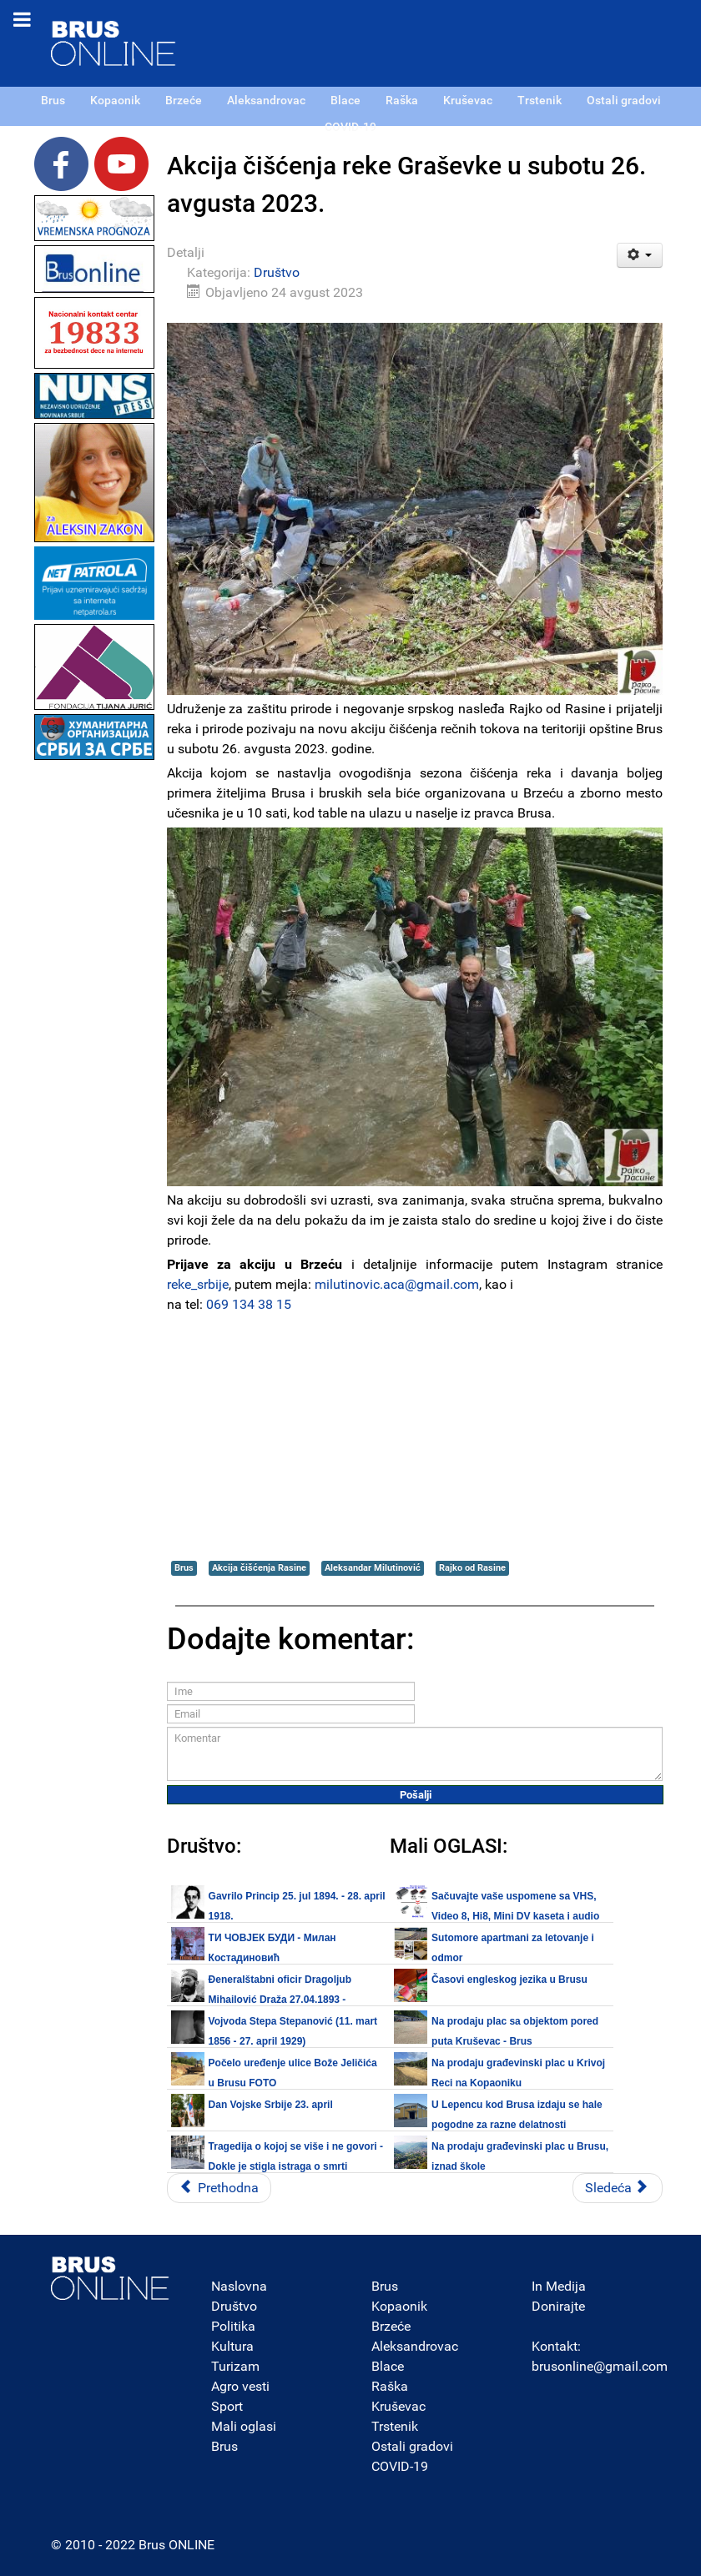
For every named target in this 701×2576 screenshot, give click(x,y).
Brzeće (391, 2326)
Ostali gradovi (412, 2446)
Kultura (232, 2346)
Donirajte (558, 2306)
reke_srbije (198, 1284)
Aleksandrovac (414, 2346)
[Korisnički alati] (640, 255)
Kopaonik (399, 2306)
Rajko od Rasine (472, 1567)
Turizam (235, 2366)
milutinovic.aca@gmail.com (397, 1284)
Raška (389, 2386)
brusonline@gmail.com (600, 2366)
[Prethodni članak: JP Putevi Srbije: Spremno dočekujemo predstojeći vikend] (219, 2188)
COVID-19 (399, 2466)
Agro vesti (240, 2386)
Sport (227, 2406)
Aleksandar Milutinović (373, 1567)
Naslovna (239, 2286)
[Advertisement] (94, 1014)
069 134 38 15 (248, 1304)
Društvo (277, 272)
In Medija (559, 2286)
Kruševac (398, 2406)
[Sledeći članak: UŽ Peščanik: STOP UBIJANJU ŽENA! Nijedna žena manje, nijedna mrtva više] (617, 2188)
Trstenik (394, 2426)
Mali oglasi (243, 2426)
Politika (233, 2326)
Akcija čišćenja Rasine (259, 1567)
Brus (184, 1567)
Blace (387, 2366)
